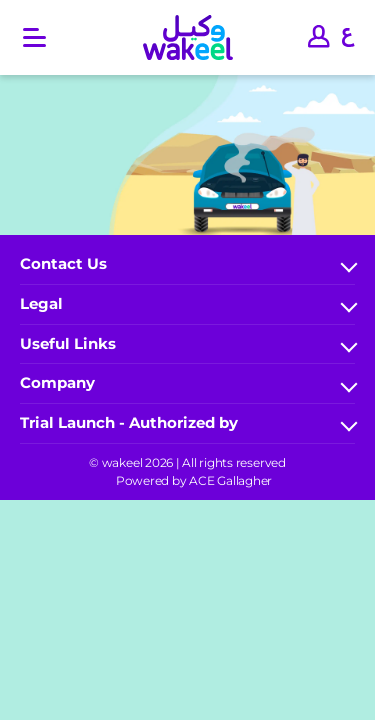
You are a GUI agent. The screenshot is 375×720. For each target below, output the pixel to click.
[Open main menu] (34, 37)
